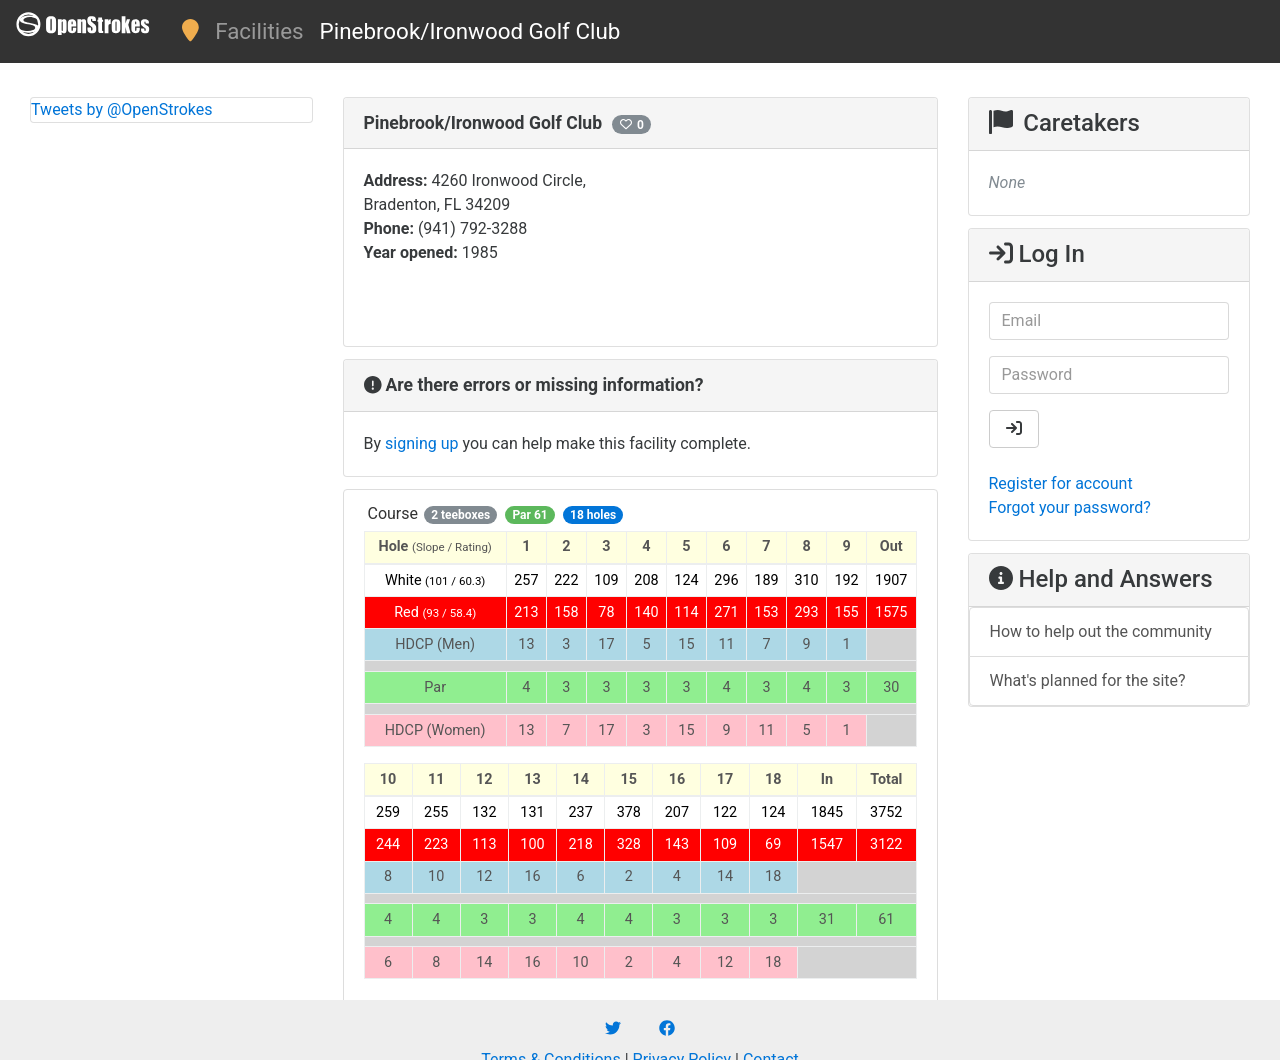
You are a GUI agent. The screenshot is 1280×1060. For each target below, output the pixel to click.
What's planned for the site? (1088, 680)
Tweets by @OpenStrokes (122, 109)
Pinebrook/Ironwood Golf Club (470, 31)
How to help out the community (1101, 631)
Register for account (1061, 483)
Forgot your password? (1070, 507)
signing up (421, 443)
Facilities (259, 31)
